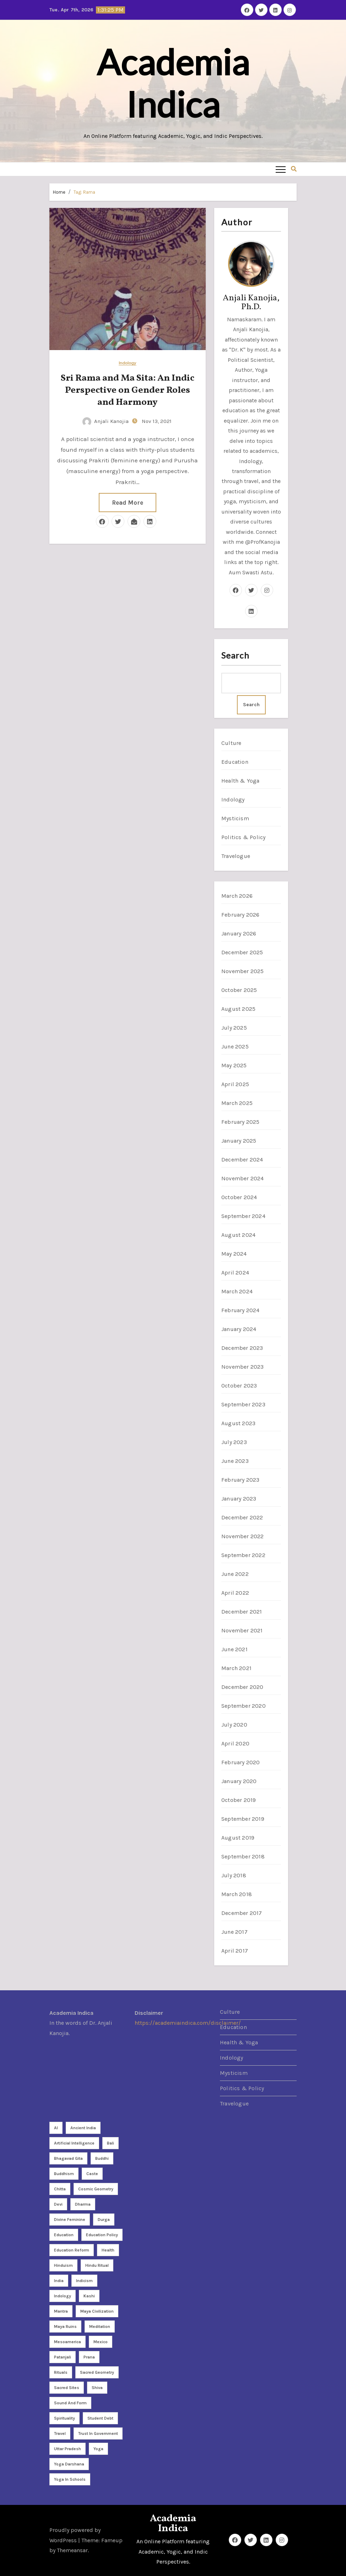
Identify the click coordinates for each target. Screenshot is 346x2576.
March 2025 (237, 1103)
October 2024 (239, 1197)
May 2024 (234, 1253)
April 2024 (235, 1272)
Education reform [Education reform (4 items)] (71, 2250)
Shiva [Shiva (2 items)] (97, 2387)
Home (59, 192)
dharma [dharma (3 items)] (83, 2204)
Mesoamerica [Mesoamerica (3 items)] (67, 2341)
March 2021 (236, 1668)
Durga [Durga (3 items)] (104, 2219)
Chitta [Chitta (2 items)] (60, 2188)
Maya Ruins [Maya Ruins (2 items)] (65, 2326)
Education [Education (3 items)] (64, 2234)
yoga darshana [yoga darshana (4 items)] (69, 2464)
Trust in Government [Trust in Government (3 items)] (98, 2433)
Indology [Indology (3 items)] (62, 2295)
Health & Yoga (240, 780)
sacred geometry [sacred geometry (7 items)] (97, 2372)
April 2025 (235, 1084)
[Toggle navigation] (280, 169)
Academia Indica (173, 83)
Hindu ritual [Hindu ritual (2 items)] (97, 2265)
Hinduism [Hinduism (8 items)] (63, 2265)
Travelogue (235, 856)
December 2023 (242, 1348)
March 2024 (237, 1291)
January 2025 (238, 1140)
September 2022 (243, 1555)
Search (235, 655)
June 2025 (235, 1046)
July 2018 (233, 1875)
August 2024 (238, 1234)
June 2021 (234, 1649)
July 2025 (234, 1027)
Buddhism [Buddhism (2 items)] (64, 2173)
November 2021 (242, 1630)
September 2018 (243, 1856)
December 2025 (242, 952)
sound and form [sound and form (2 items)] (70, 2402)
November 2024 (242, 1178)
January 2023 (238, 1498)
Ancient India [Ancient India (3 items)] (83, 2127)
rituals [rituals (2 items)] (60, 2372)
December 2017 (241, 1913)
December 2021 (241, 1611)
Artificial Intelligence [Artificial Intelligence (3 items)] (74, 2143)
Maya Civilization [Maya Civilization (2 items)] (97, 2311)
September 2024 (243, 1216)
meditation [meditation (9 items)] (99, 2326)
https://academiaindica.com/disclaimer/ (188, 2023)
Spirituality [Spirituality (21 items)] (64, 2418)
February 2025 (240, 1121)
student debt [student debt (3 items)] (100, 2418)
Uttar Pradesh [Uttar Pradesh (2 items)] (67, 2448)
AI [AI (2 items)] (56, 2127)
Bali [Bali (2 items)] (110, 2143)
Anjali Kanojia (105, 421)
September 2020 (243, 1705)
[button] (294, 169)
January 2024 (238, 1329)
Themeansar (72, 2550)
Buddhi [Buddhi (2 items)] (102, 2158)
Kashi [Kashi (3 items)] (89, 2295)
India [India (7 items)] (59, 2280)
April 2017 (234, 1950)
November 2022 (242, 1536)
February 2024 (240, 1310)
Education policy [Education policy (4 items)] (102, 2234)
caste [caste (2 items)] (92, 2173)
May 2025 (234, 1065)
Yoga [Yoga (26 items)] (98, 2448)
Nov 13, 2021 (156, 421)
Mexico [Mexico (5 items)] (100, 2341)
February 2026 (240, 914)
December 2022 (242, 1517)
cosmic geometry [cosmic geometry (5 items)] (95, 2188)
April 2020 (235, 1743)
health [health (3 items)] (108, 2250)
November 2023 (242, 1366)
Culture (231, 743)
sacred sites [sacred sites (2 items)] (66, 2387)
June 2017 (234, 1931)
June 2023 (235, 1461)
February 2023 (240, 1479)
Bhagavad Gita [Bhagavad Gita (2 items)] (68, 2158)
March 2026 (237, 895)
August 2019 (237, 1837)
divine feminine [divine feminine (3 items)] (69, 2219)
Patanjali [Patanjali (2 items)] (62, 2357)
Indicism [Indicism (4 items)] (84, 2280)
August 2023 (238, 1423)
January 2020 (238, 1781)
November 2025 (242, 971)
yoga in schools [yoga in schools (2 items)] (70, 2479)
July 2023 (234, 1442)
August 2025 (238, 1008)
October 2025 (239, 990)
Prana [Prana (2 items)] (89, 2357)
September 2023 (243, 1404)
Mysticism (235, 818)
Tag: (84, 192)
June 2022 (235, 1574)
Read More (127, 502)
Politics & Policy (243, 837)
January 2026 (238, 933)
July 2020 (234, 1724)
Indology (127, 363)
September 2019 (242, 1818)
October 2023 (239, 1385)
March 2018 (236, 1894)
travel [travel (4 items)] (60, 2433)
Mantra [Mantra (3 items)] (61, 2311)
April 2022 (235, 1592)
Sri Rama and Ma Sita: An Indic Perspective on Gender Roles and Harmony (127, 390)
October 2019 (238, 1800)
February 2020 (240, 1762)
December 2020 (242, 1687)
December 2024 (242, 1159)
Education (234, 761)
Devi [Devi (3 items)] (58, 2204)
